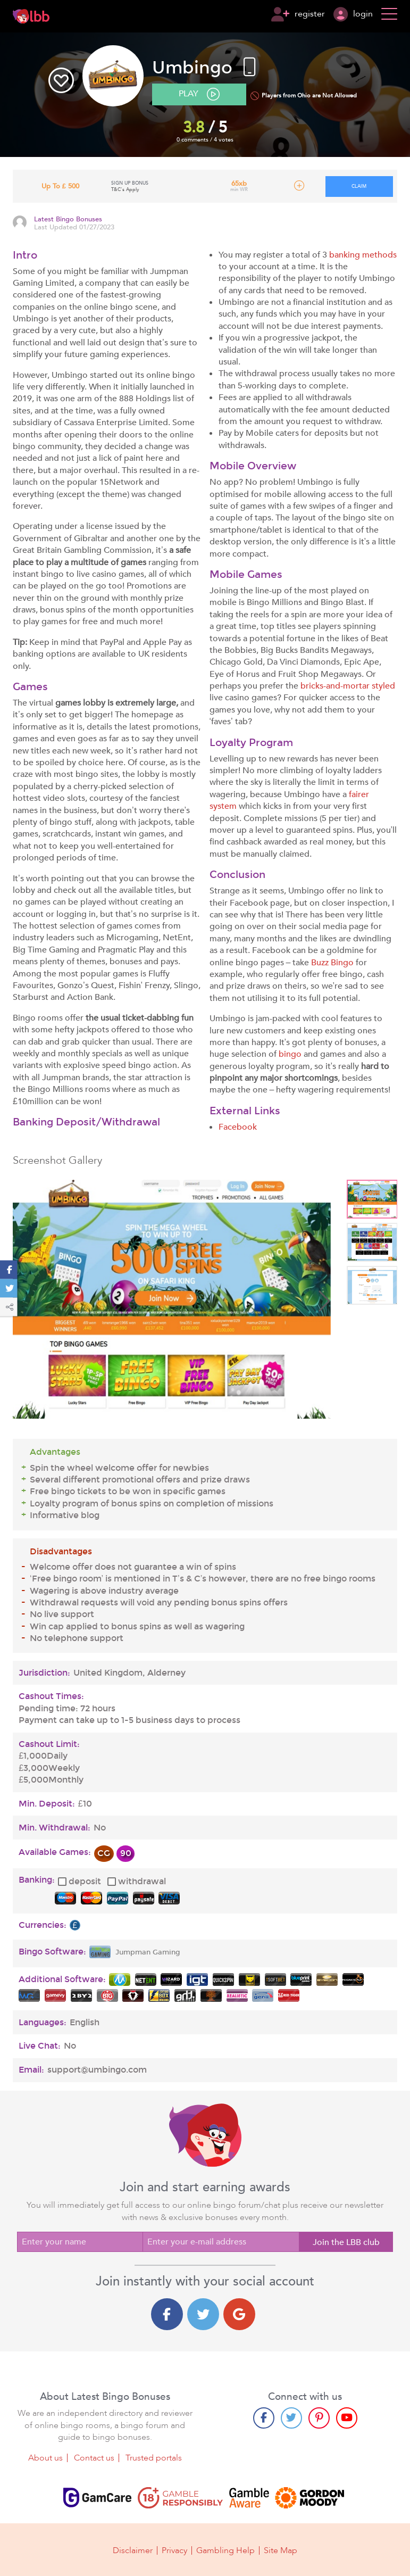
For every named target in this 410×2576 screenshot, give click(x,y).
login (353, 14)
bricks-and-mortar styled (347, 686)
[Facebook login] (167, 2314)
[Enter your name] (80, 2242)
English (84, 2022)
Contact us (94, 2458)
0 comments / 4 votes (205, 140)
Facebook (238, 1127)
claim (359, 186)
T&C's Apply (125, 189)
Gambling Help (225, 2550)
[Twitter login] (203, 2314)
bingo (290, 1054)
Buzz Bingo (332, 962)
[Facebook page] (263, 2418)
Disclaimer (133, 2550)
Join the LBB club (346, 2242)
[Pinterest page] (319, 2418)
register (298, 14)
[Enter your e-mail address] (221, 2242)
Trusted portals (153, 2458)
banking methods (363, 255)
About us (45, 2458)
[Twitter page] (291, 2418)
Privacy (174, 2550)
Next (322, 1301)
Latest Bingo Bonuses (68, 219)
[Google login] (239, 2314)
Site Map (280, 2550)
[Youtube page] (346, 2418)
